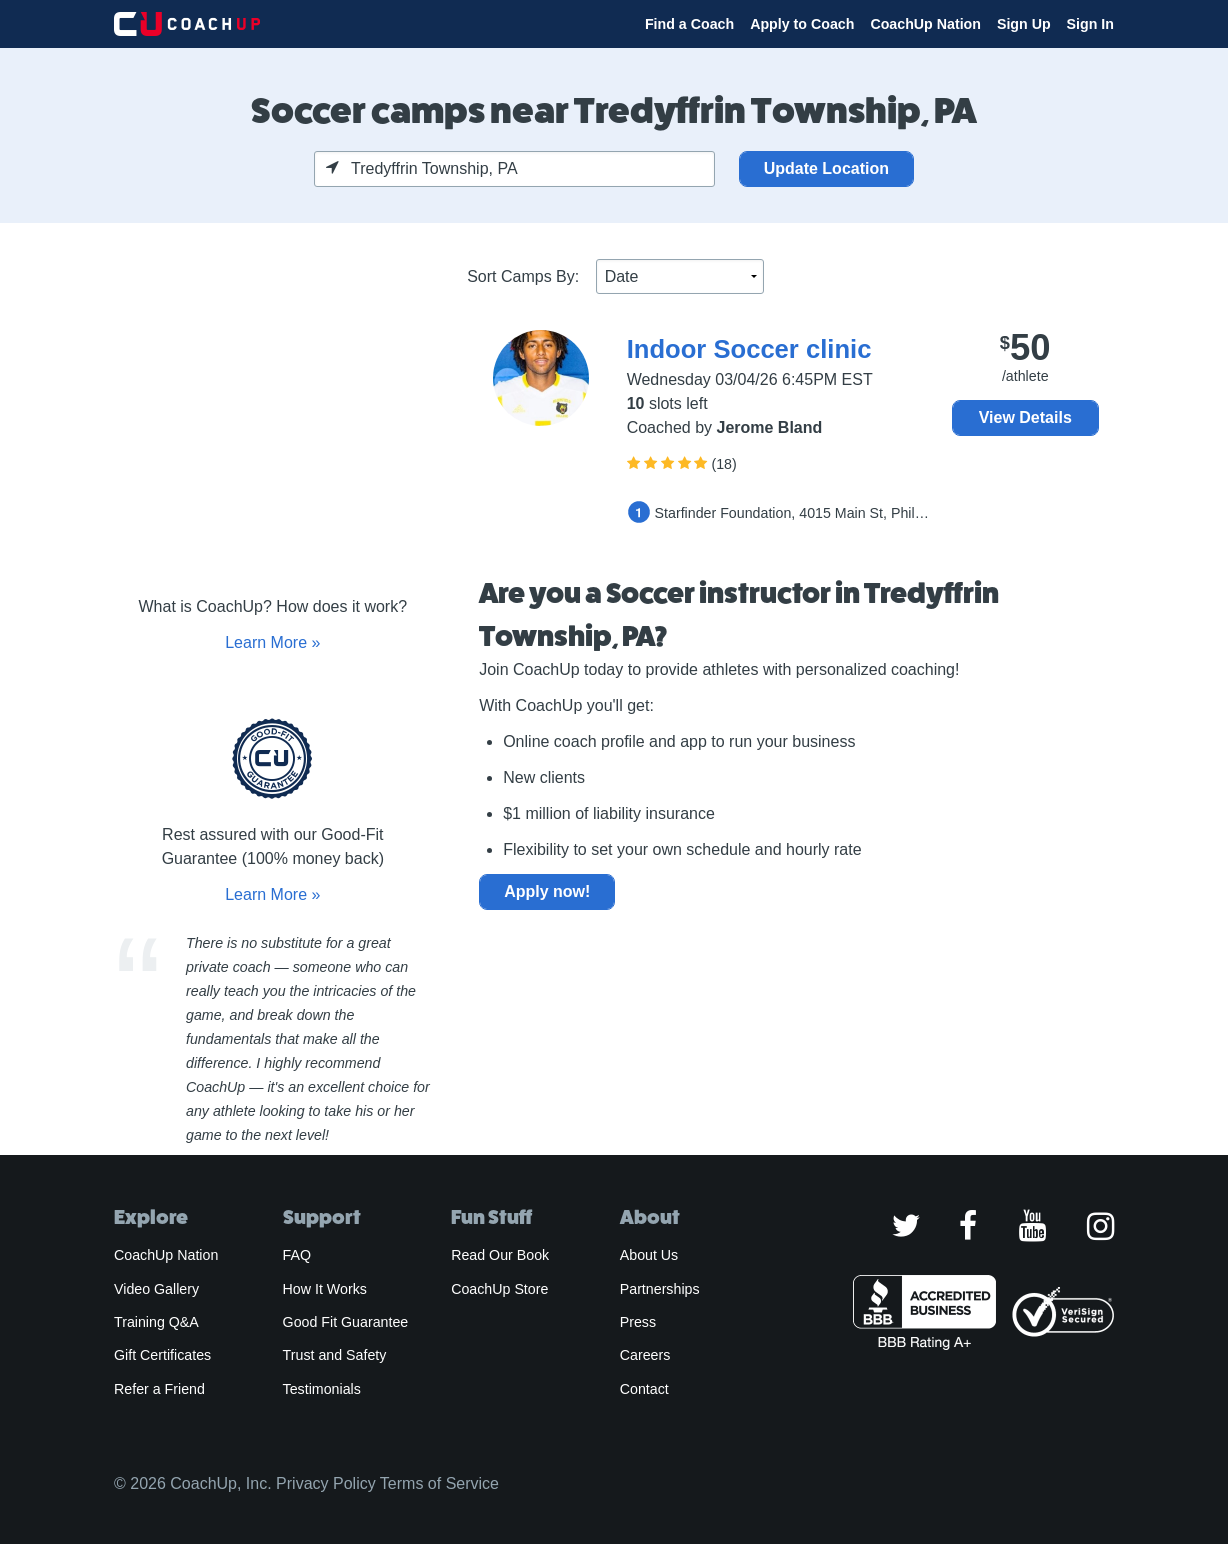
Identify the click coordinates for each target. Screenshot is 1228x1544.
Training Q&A (156, 1322)
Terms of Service (439, 1483)
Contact (644, 1389)
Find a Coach (689, 24)
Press (638, 1322)
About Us (649, 1255)
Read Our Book (500, 1255)
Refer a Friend (159, 1389)
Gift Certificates (162, 1355)
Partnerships (660, 1289)
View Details (1025, 417)
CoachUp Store (499, 1289)
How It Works (325, 1289)
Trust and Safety (335, 1355)
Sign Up (1024, 24)
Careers (645, 1355)
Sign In (1090, 24)
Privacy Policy (326, 1483)
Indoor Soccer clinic (749, 349)
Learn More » (272, 642)
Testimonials (322, 1389)
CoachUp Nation (925, 24)
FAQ (297, 1255)
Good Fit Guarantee (346, 1322)
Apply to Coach (802, 24)
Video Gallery (156, 1289)
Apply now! (547, 891)
